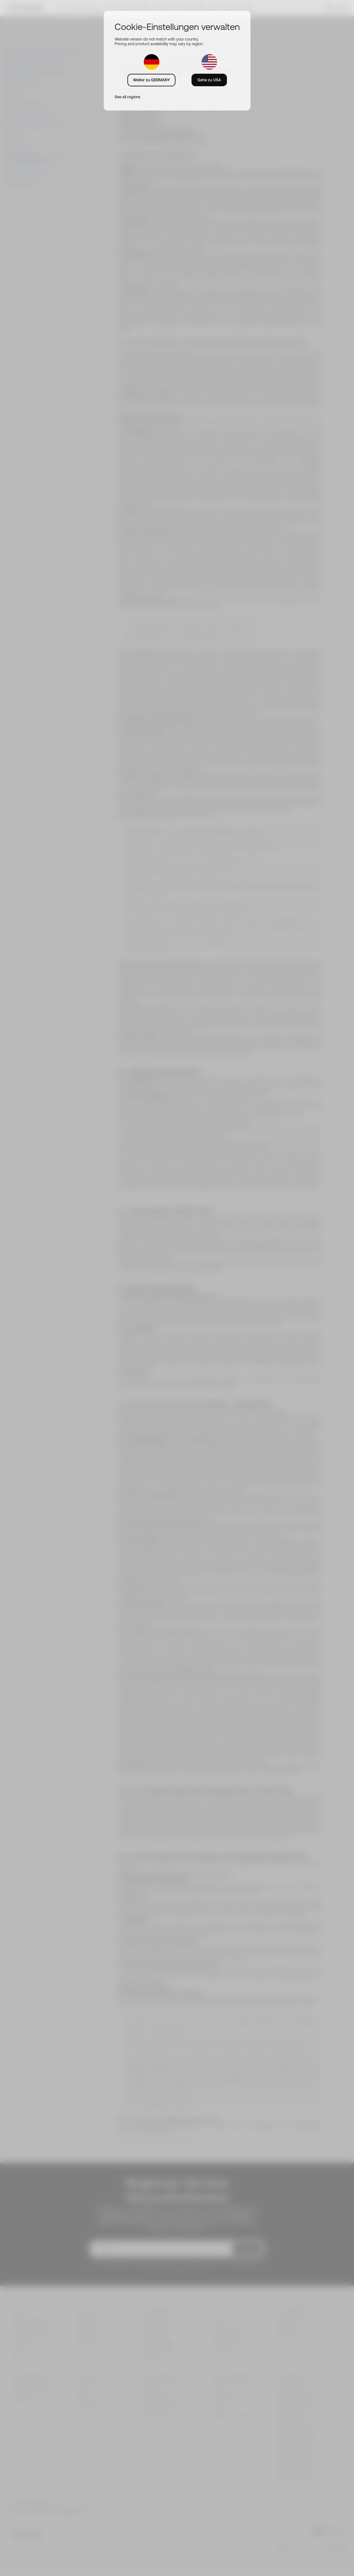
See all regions (127, 97)
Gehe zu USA (209, 80)
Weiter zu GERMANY (151, 80)
